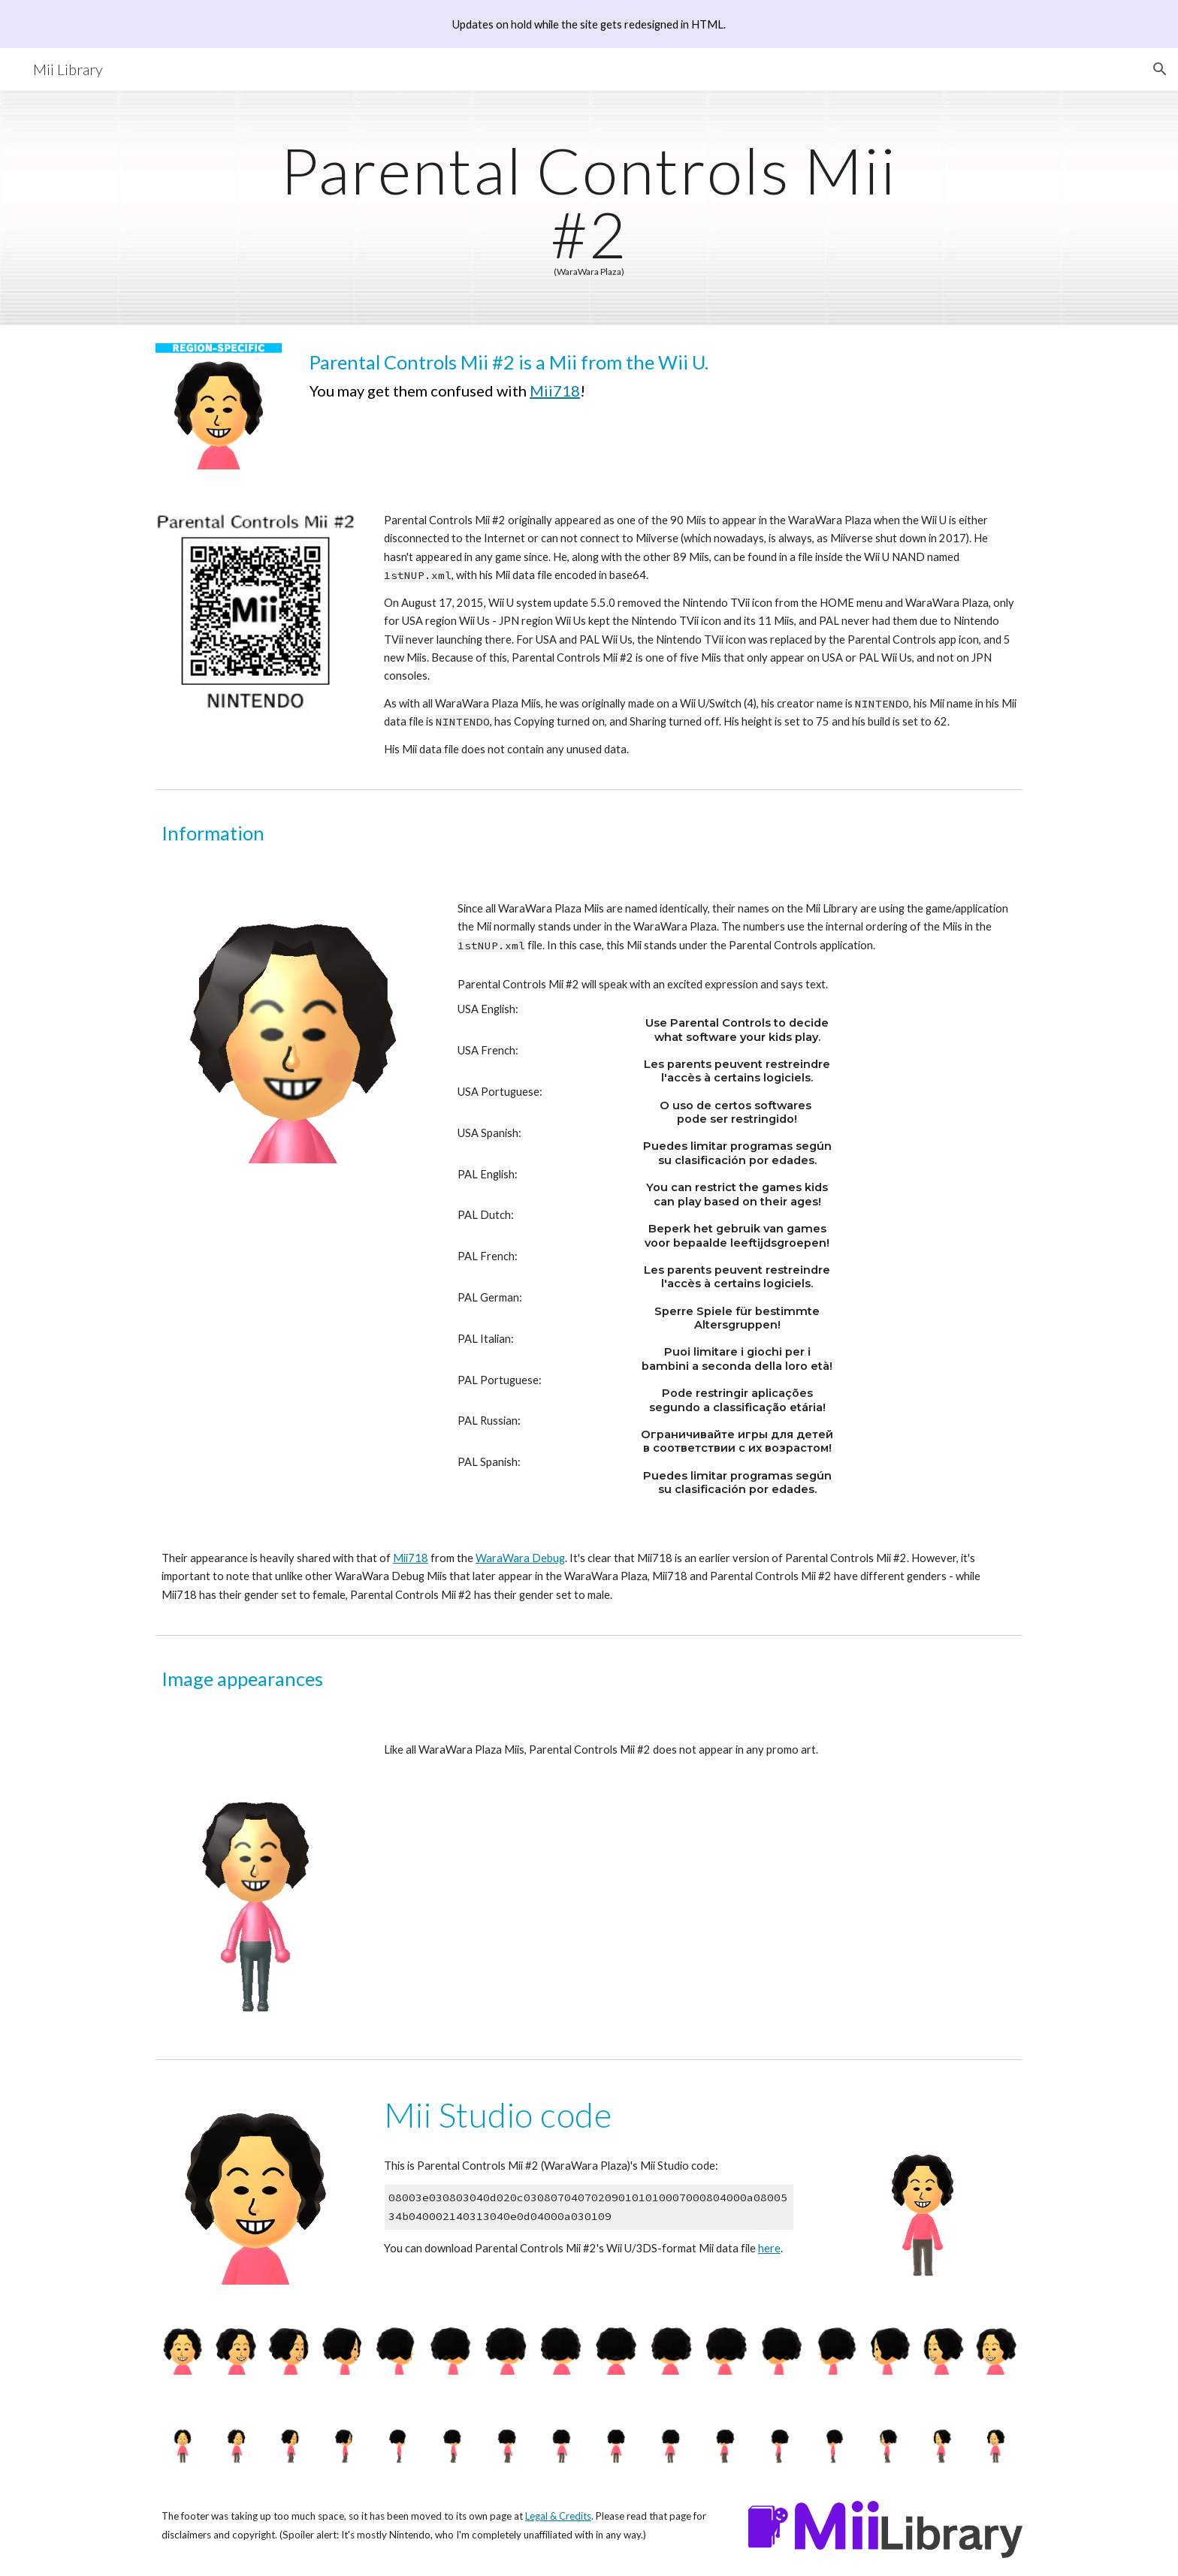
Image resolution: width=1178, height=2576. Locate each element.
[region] (589, 24)
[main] (588, 207)
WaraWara (504, 1558)
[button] (1160, 69)
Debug (548, 1558)
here (769, 2248)
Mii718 (555, 391)
